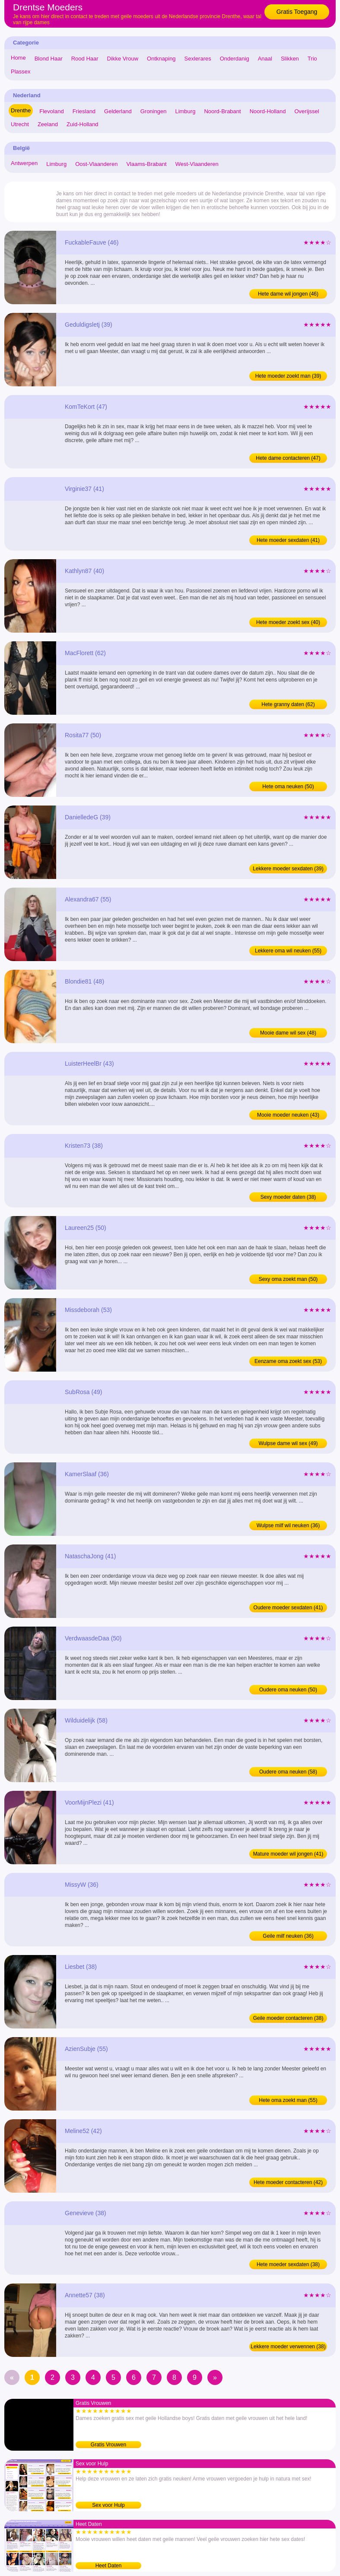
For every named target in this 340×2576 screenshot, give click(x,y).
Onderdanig (234, 58)
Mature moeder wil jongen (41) (288, 1854)
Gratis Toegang (297, 11)
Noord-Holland (268, 111)
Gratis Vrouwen (108, 2445)
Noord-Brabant (222, 111)
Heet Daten (108, 2566)
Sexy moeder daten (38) (288, 1197)
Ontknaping (161, 58)
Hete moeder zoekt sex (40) (288, 622)
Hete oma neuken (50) (288, 786)
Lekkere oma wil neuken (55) (288, 951)
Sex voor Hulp (108, 2505)
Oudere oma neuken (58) (288, 1772)
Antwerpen (24, 163)
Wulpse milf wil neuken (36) (288, 1525)
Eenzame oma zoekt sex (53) (288, 1361)
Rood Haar (85, 58)
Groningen (153, 111)
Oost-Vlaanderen (96, 164)
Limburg (185, 111)
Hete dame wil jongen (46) (288, 294)
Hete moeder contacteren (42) (288, 2182)
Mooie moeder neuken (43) (288, 1115)
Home (18, 57)
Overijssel (307, 111)
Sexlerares (197, 58)
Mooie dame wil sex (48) (288, 1033)
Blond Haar (49, 58)
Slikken (290, 58)
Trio (312, 58)
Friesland (84, 111)
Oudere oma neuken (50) (288, 1690)
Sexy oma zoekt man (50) (288, 1279)
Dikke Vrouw (122, 58)
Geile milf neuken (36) (288, 1936)
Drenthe (21, 110)
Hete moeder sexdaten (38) (288, 2264)
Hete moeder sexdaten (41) (288, 540)
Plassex (21, 71)
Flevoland (51, 111)
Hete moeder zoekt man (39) (288, 376)
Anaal (265, 58)
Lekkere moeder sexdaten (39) (288, 869)
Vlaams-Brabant (146, 164)
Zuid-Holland (83, 124)
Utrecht (20, 124)
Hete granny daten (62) (288, 704)
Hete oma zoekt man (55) (288, 2100)
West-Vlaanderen (197, 164)
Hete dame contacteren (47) (288, 458)
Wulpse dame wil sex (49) (288, 1443)
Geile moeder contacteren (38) (288, 2018)
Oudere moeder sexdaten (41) (288, 1608)
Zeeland (48, 124)
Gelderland (118, 111)
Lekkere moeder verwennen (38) (288, 2347)
